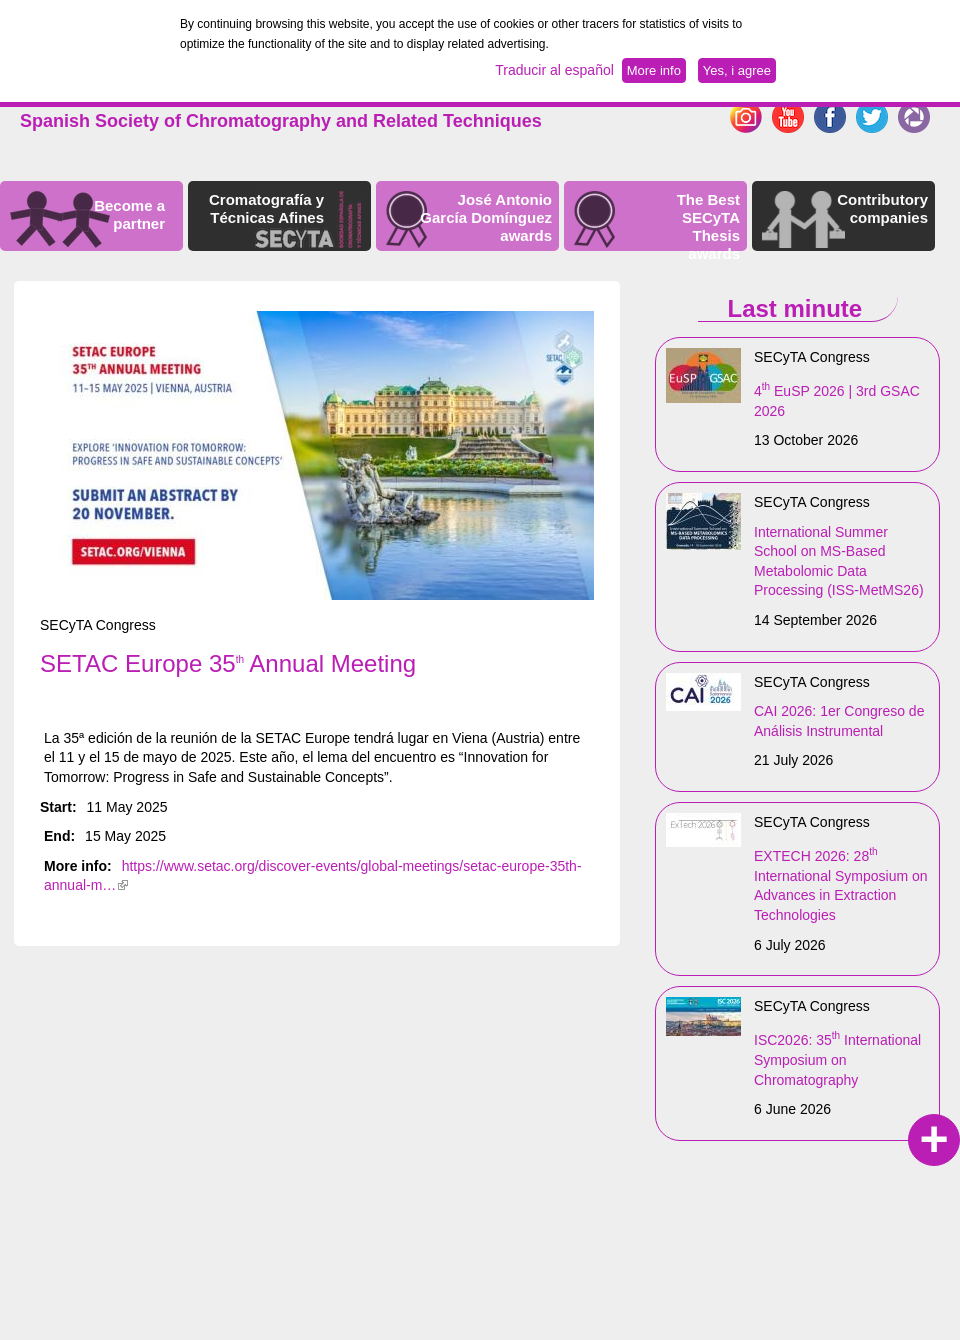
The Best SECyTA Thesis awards (708, 226)
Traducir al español (554, 70)
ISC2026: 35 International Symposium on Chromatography (837, 1059)
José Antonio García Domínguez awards (486, 217)
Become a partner (129, 214)
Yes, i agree (737, 70)
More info (654, 70)
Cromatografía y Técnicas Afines (266, 208)
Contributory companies (882, 208)
